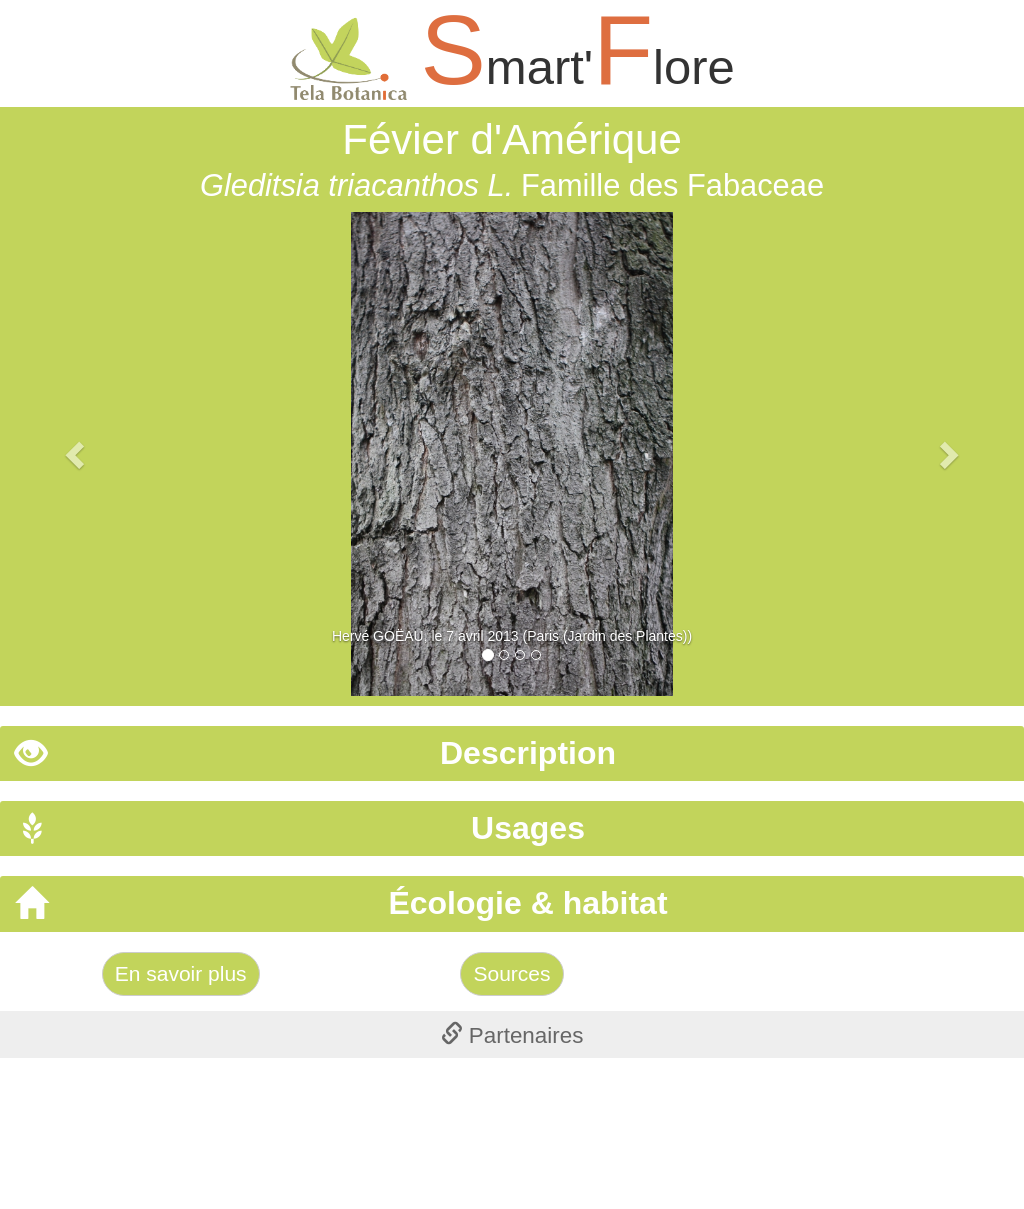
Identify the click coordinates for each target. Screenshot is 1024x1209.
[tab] (512, 753)
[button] (77, 454)
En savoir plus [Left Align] (181, 973)
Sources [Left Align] (511, 973)
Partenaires (512, 1035)
